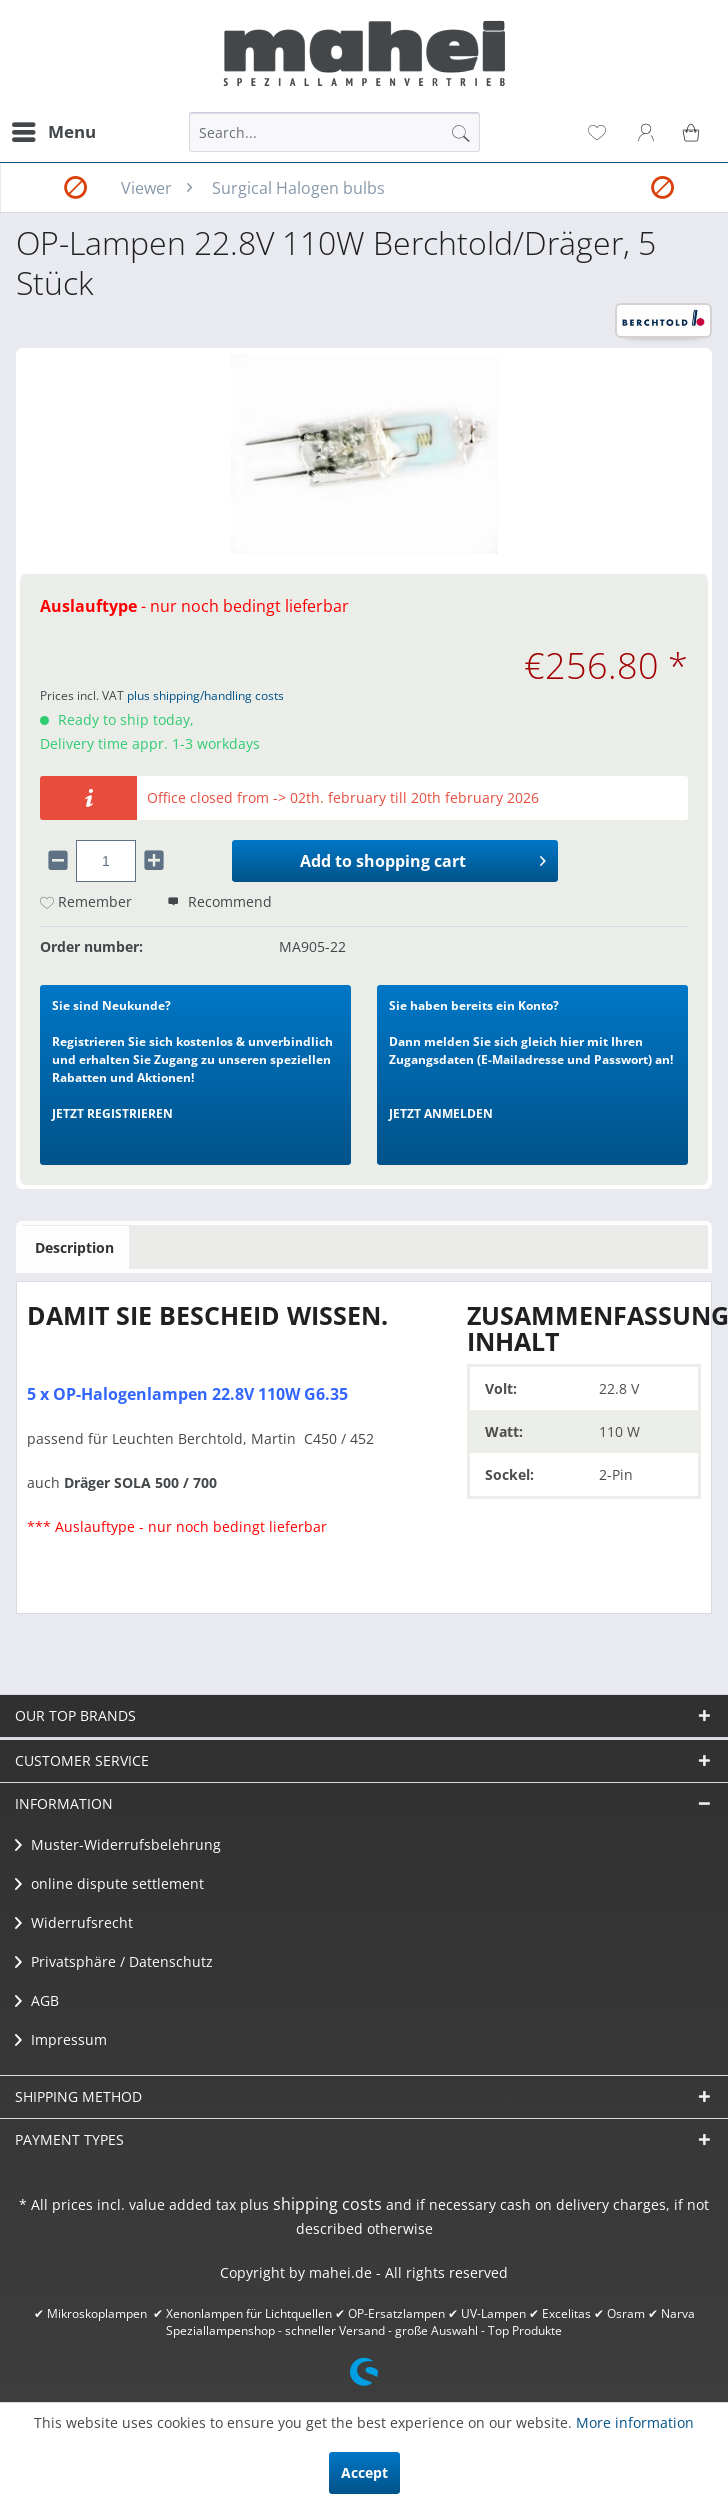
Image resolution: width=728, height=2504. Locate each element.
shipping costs (327, 2204)
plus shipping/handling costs (205, 695)
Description (74, 1247)
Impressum (61, 2039)
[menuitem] (53, 132)
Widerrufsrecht (74, 1922)
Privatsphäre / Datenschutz (114, 1961)
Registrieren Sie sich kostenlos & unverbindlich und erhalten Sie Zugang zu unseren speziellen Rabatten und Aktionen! (192, 1059)
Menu (54, 129)
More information (635, 2422)
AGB (37, 2000)
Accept (364, 2472)
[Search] (461, 132)
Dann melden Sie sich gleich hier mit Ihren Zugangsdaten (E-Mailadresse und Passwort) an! (531, 1059)
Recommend (219, 901)
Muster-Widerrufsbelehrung (118, 1844)
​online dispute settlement (109, 1883)
